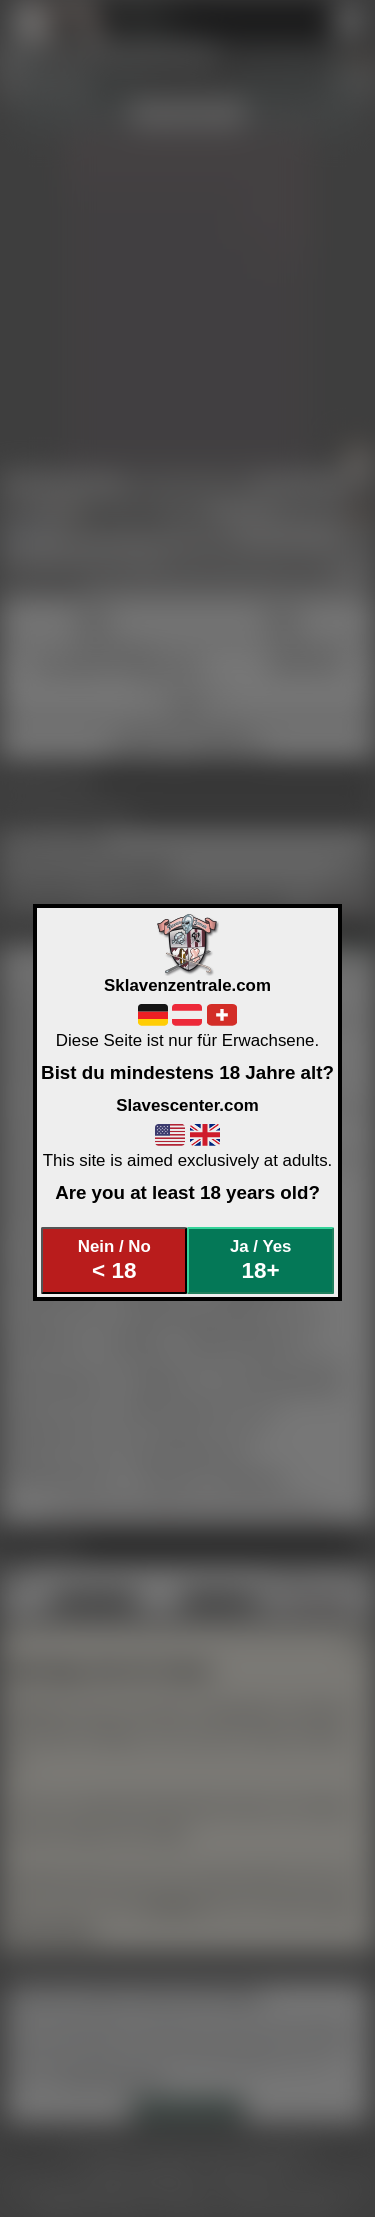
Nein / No (114, 1260)
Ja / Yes (260, 1260)
